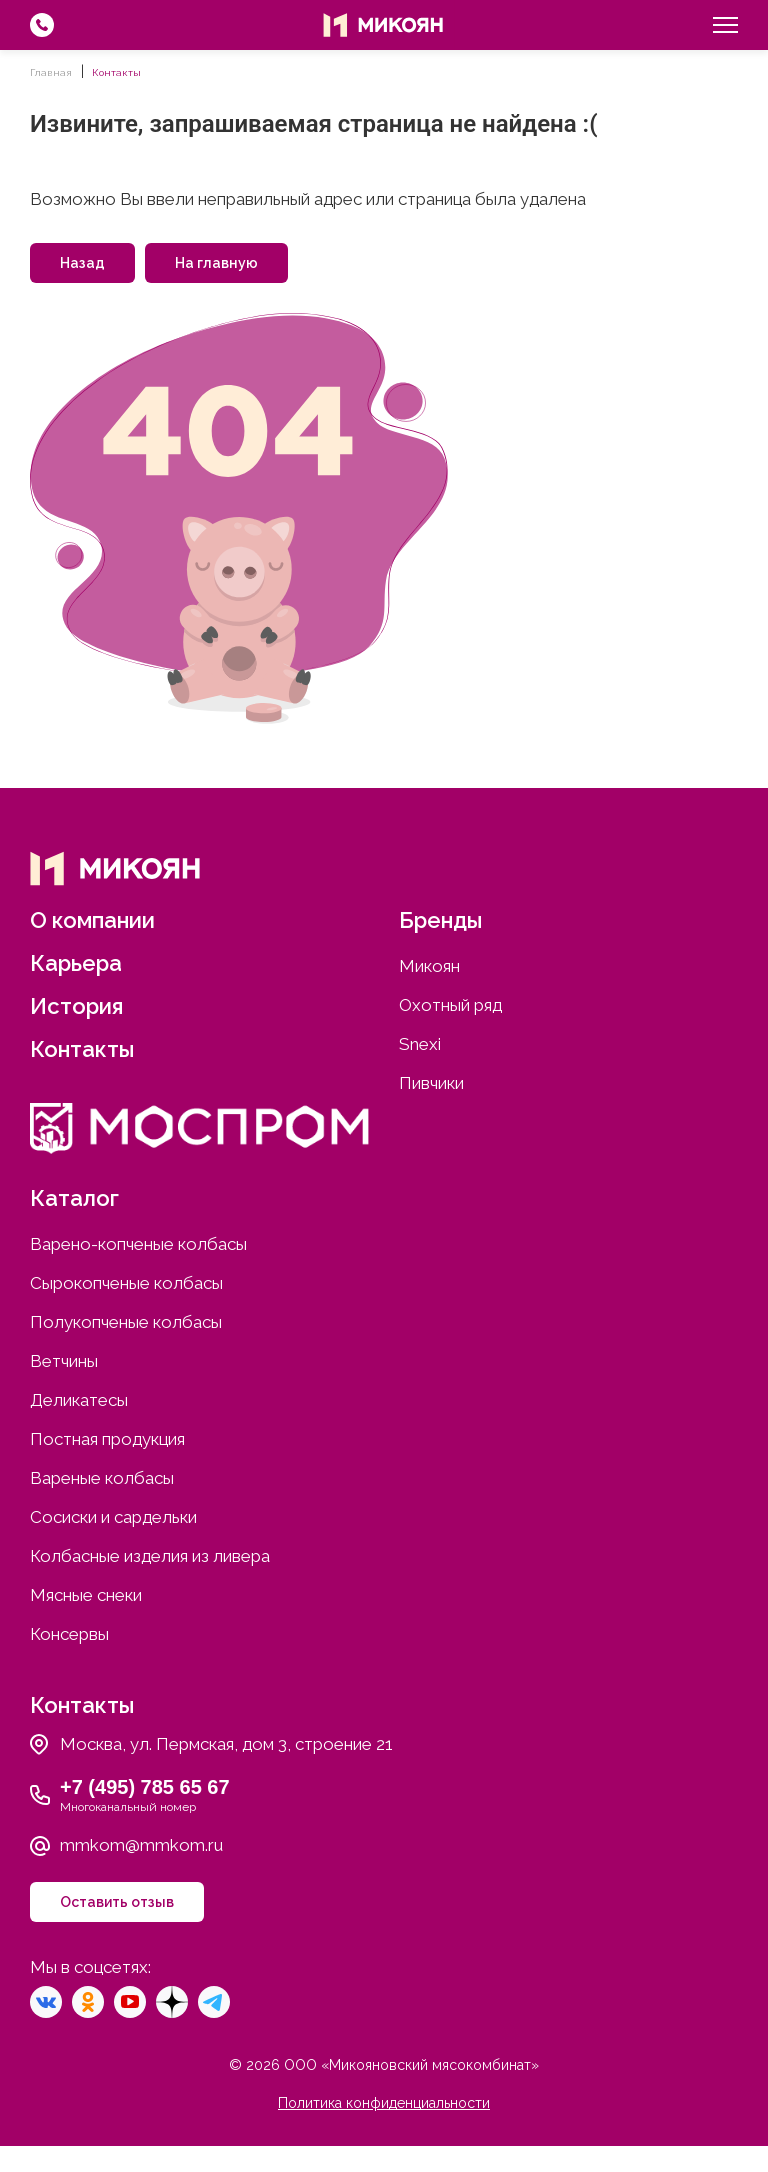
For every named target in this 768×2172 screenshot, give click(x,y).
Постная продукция (107, 1439)
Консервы (69, 1634)
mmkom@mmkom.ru (141, 1845)
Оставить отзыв (117, 1902)
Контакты (82, 1049)
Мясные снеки (86, 1595)
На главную (216, 263)
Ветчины (64, 1361)
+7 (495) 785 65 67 (145, 1787)
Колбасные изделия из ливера (150, 1556)
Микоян (429, 966)
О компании (92, 920)
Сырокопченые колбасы (126, 1283)
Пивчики (431, 1083)
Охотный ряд (450, 1005)
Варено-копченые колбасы (138, 1244)
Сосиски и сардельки (113, 1517)
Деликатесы (79, 1400)
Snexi (420, 1044)
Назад (82, 263)
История (76, 1006)
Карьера (76, 963)
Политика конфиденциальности (384, 2103)
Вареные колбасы (102, 1478)
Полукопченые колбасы (126, 1322)
